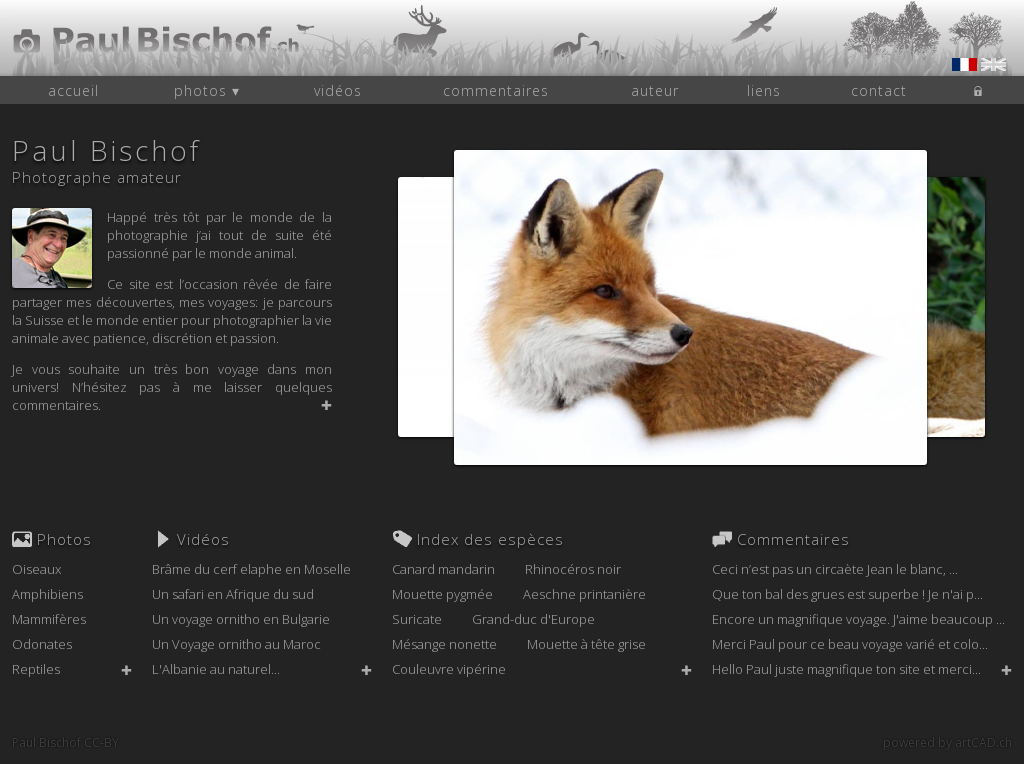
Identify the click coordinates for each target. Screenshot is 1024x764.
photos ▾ (207, 90)
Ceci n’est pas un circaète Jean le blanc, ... (835, 569)
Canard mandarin (443, 569)
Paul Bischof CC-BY (65, 742)
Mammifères (49, 619)
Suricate (417, 619)
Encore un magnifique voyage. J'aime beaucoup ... (858, 619)
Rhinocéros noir (573, 569)
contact (879, 90)
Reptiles (36, 669)
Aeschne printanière (584, 594)
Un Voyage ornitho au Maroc (236, 644)
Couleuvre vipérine (449, 669)
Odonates (42, 644)
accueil (73, 90)
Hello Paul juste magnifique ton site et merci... (846, 669)
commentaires (496, 90)
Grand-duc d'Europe (533, 619)
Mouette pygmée (442, 594)
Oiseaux (36, 569)
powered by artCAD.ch (947, 742)
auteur (655, 90)
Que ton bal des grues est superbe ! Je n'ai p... (847, 594)
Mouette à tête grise (586, 644)
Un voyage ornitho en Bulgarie (241, 619)
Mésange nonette (444, 644)
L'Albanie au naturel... (216, 669)
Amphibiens (47, 594)
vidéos (338, 90)
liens (764, 90)
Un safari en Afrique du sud (233, 594)
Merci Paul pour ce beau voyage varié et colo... (850, 644)
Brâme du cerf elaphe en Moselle (251, 569)
